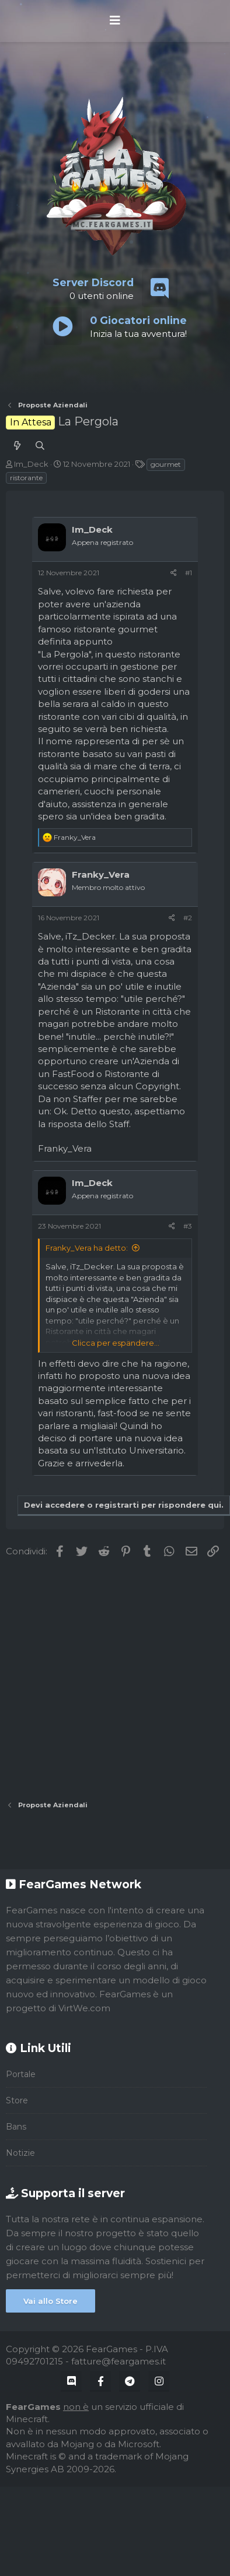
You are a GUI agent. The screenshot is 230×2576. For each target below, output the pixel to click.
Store (17, 2100)
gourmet (166, 464)
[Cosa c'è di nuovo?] (17, 445)
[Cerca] (40, 445)
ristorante (26, 477)
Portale (21, 2074)
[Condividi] (173, 572)
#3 (187, 1226)
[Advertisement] (109, 1679)
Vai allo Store (50, 2301)
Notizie (20, 2153)
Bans (16, 2126)
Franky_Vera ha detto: (87, 1247)
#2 (187, 917)
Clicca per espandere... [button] (115, 1342)
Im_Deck (31, 464)
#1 (188, 572)
